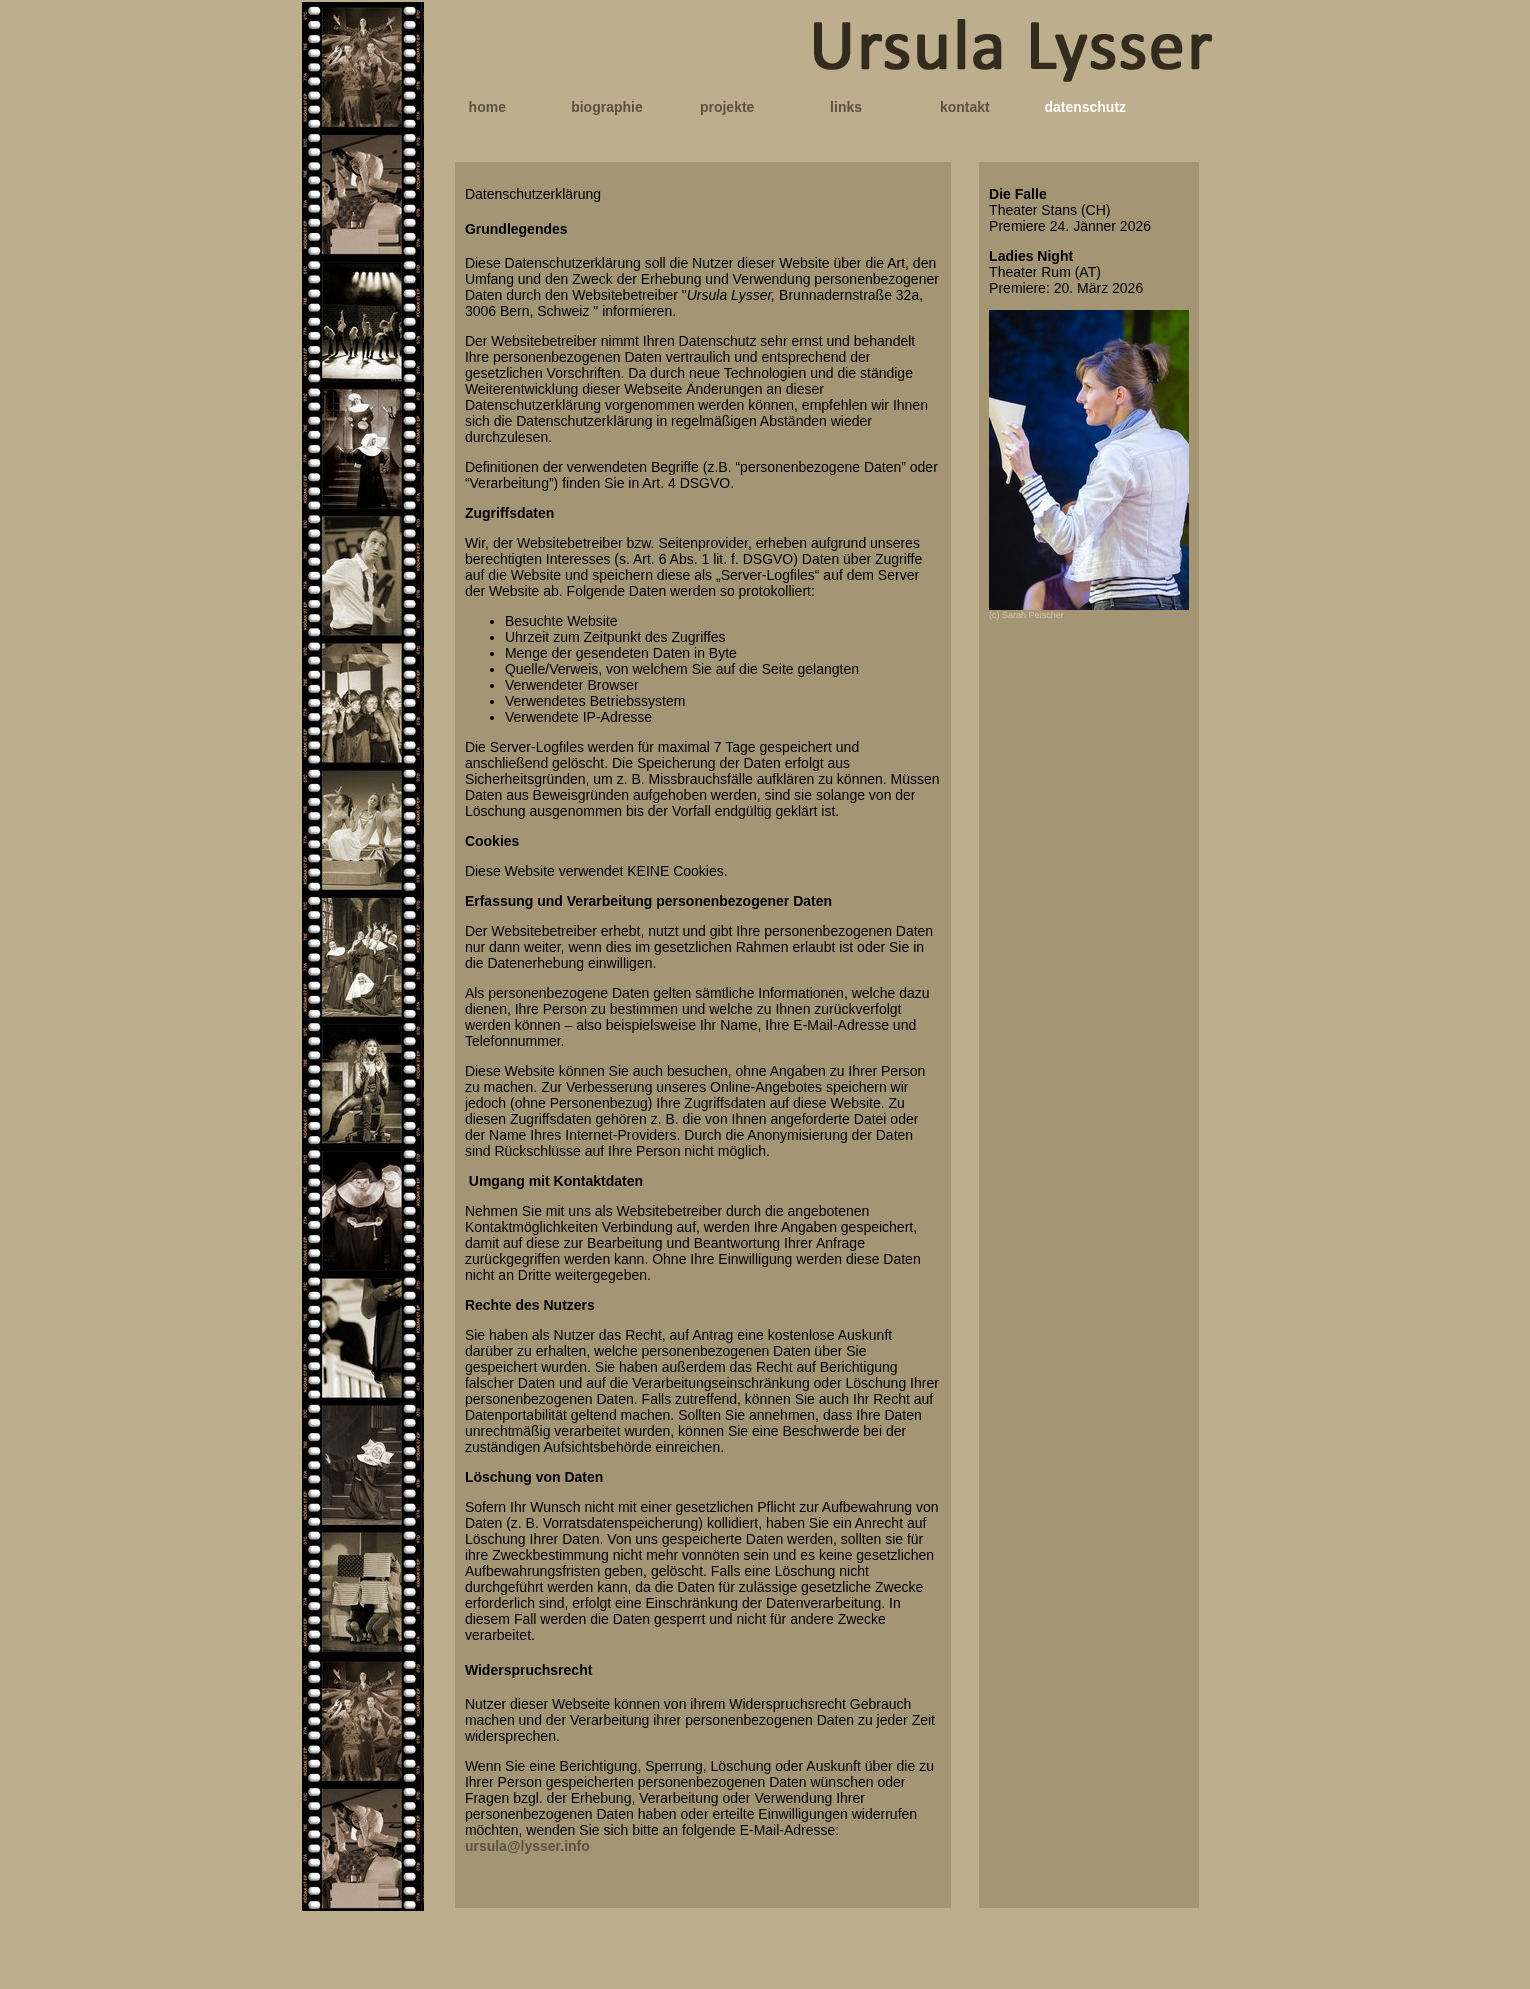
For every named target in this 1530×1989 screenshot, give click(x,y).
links (846, 107)
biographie (607, 107)
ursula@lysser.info (527, 1846)
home (487, 107)
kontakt (965, 107)
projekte (727, 107)
